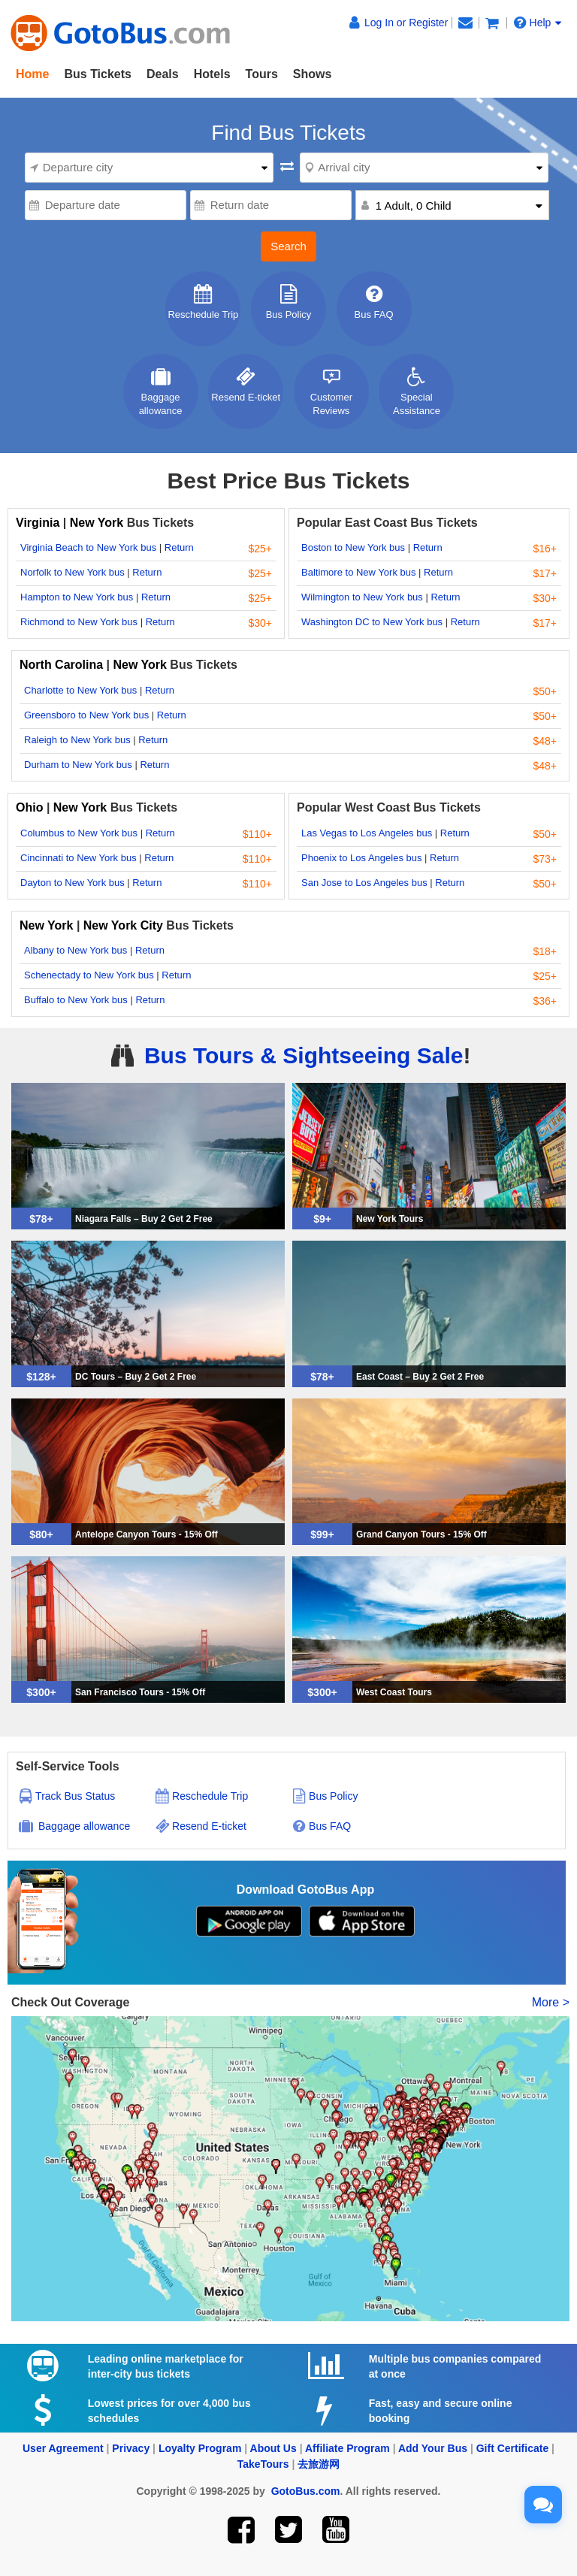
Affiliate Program (347, 2448)
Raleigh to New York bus (77, 739)
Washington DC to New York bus (372, 621)
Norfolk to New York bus (72, 572)
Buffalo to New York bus (76, 999)
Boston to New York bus (353, 547)
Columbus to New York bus (78, 833)
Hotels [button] (212, 74)
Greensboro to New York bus (86, 715)
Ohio (29, 807)
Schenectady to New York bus (89, 975)
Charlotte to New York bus (80, 690)
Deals (163, 74)
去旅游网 (319, 2464)
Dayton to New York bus (72, 882)
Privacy (131, 2448)
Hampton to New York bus (76, 597)
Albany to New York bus (75, 950)
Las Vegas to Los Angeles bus (366, 833)
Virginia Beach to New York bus (88, 547)
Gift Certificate (512, 2448)
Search (288, 246)
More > (550, 2002)
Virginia (39, 522)
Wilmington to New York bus (362, 597)
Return (179, 547)
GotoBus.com (305, 2491)
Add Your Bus (432, 2448)
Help (538, 23)
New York (96, 522)
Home (32, 74)
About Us (273, 2448)
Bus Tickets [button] (97, 74)
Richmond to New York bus (78, 621)
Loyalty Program (200, 2448)
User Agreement (63, 2448)
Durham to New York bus (78, 764)
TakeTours (263, 2464)
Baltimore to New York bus (358, 572)
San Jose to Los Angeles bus (364, 882)
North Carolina (63, 664)
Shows (312, 74)
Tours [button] (262, 74)
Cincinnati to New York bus (78, 857)
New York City (123, 925)
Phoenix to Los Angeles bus (361, 857)
